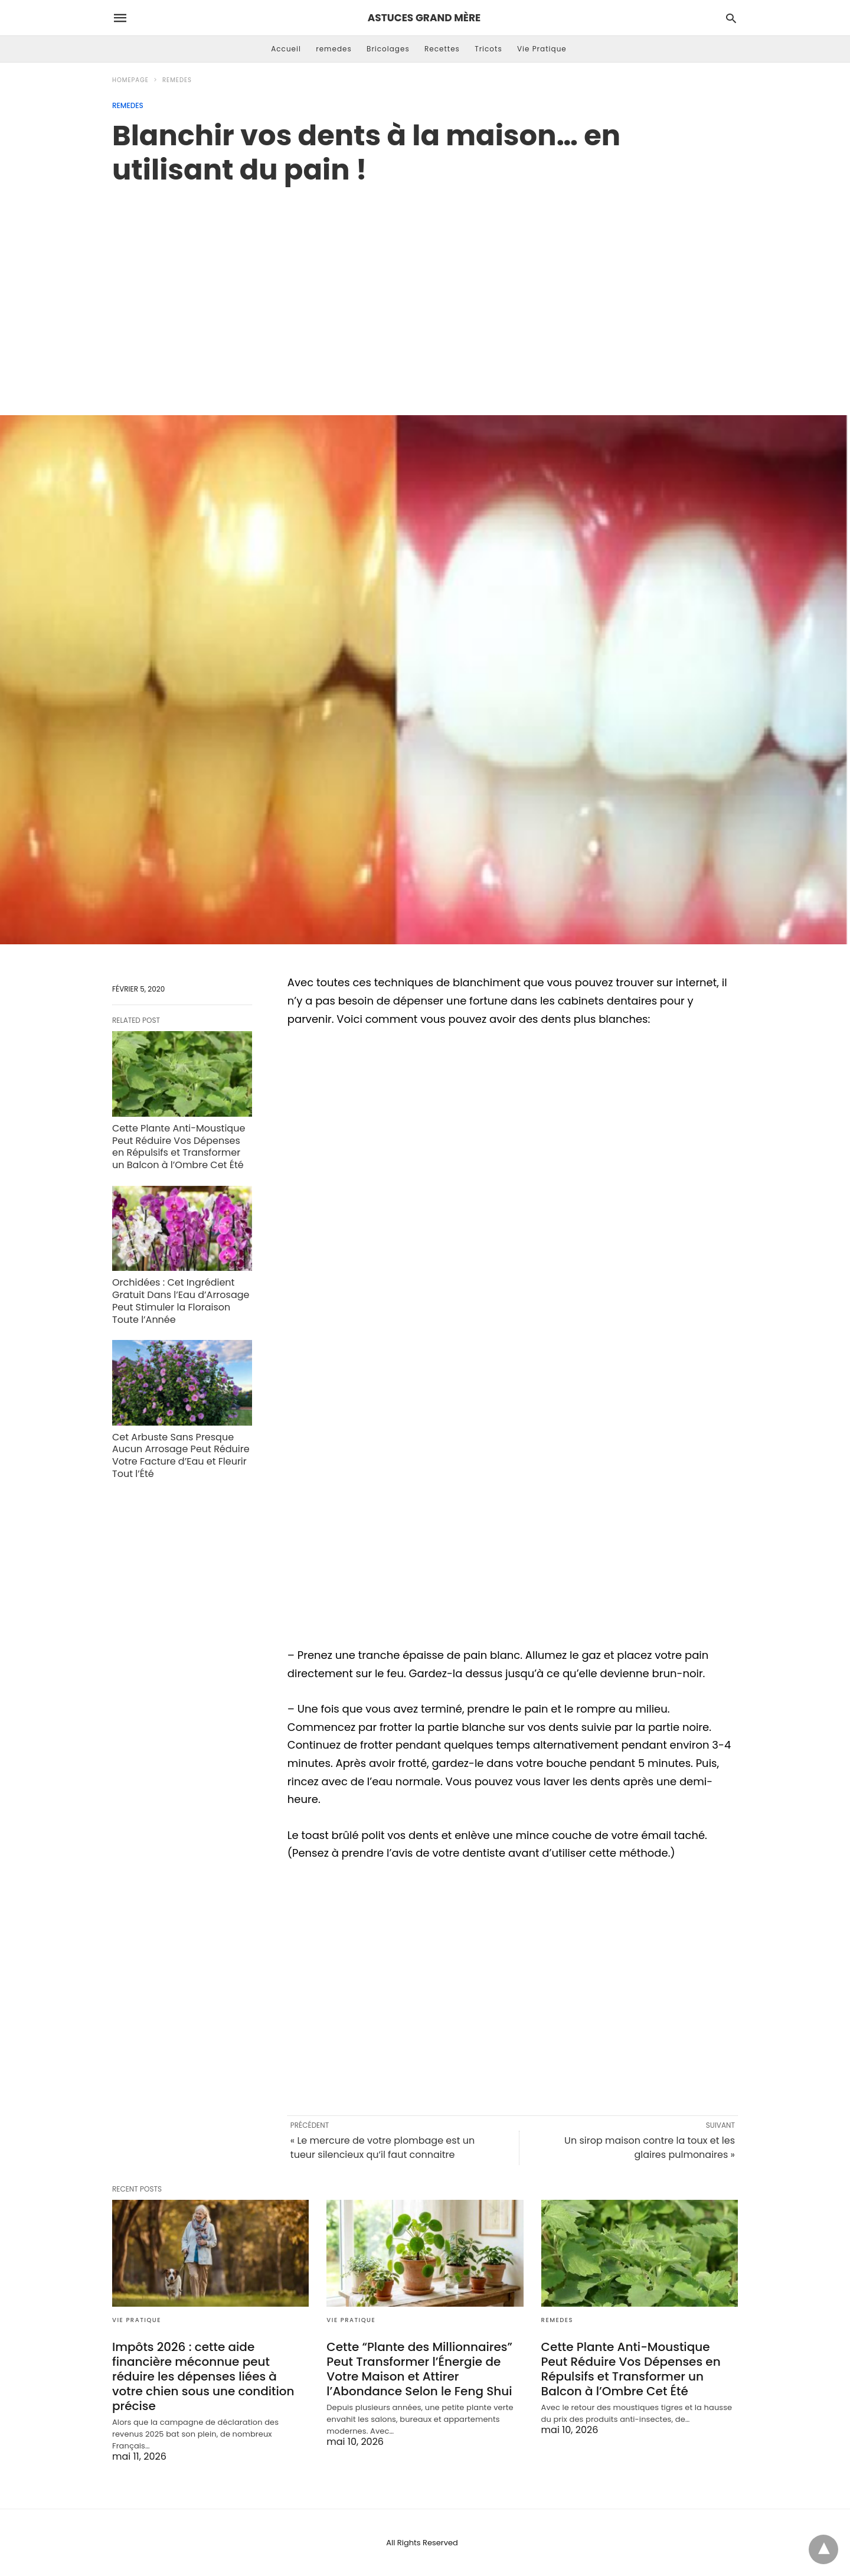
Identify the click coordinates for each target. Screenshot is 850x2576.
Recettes (442, 49)
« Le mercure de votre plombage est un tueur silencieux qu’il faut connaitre (382, 2147)
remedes (334, 49)
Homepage (130, 80)
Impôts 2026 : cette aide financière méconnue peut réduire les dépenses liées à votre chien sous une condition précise (203, 2376)
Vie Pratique (542, 49)
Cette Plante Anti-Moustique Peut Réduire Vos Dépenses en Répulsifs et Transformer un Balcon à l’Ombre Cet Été (178, 1146)
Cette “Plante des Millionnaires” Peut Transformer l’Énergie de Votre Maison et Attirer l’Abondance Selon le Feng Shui (419, 2369)
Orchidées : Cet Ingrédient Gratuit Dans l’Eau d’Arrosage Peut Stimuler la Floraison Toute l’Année (180, 1301)
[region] (425, 287)
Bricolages (388, 49)
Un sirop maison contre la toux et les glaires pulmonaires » (649, 2147)
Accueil (286, 49)
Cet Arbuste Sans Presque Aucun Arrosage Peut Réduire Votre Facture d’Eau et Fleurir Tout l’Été (181, 1455)
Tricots (488, 49)
